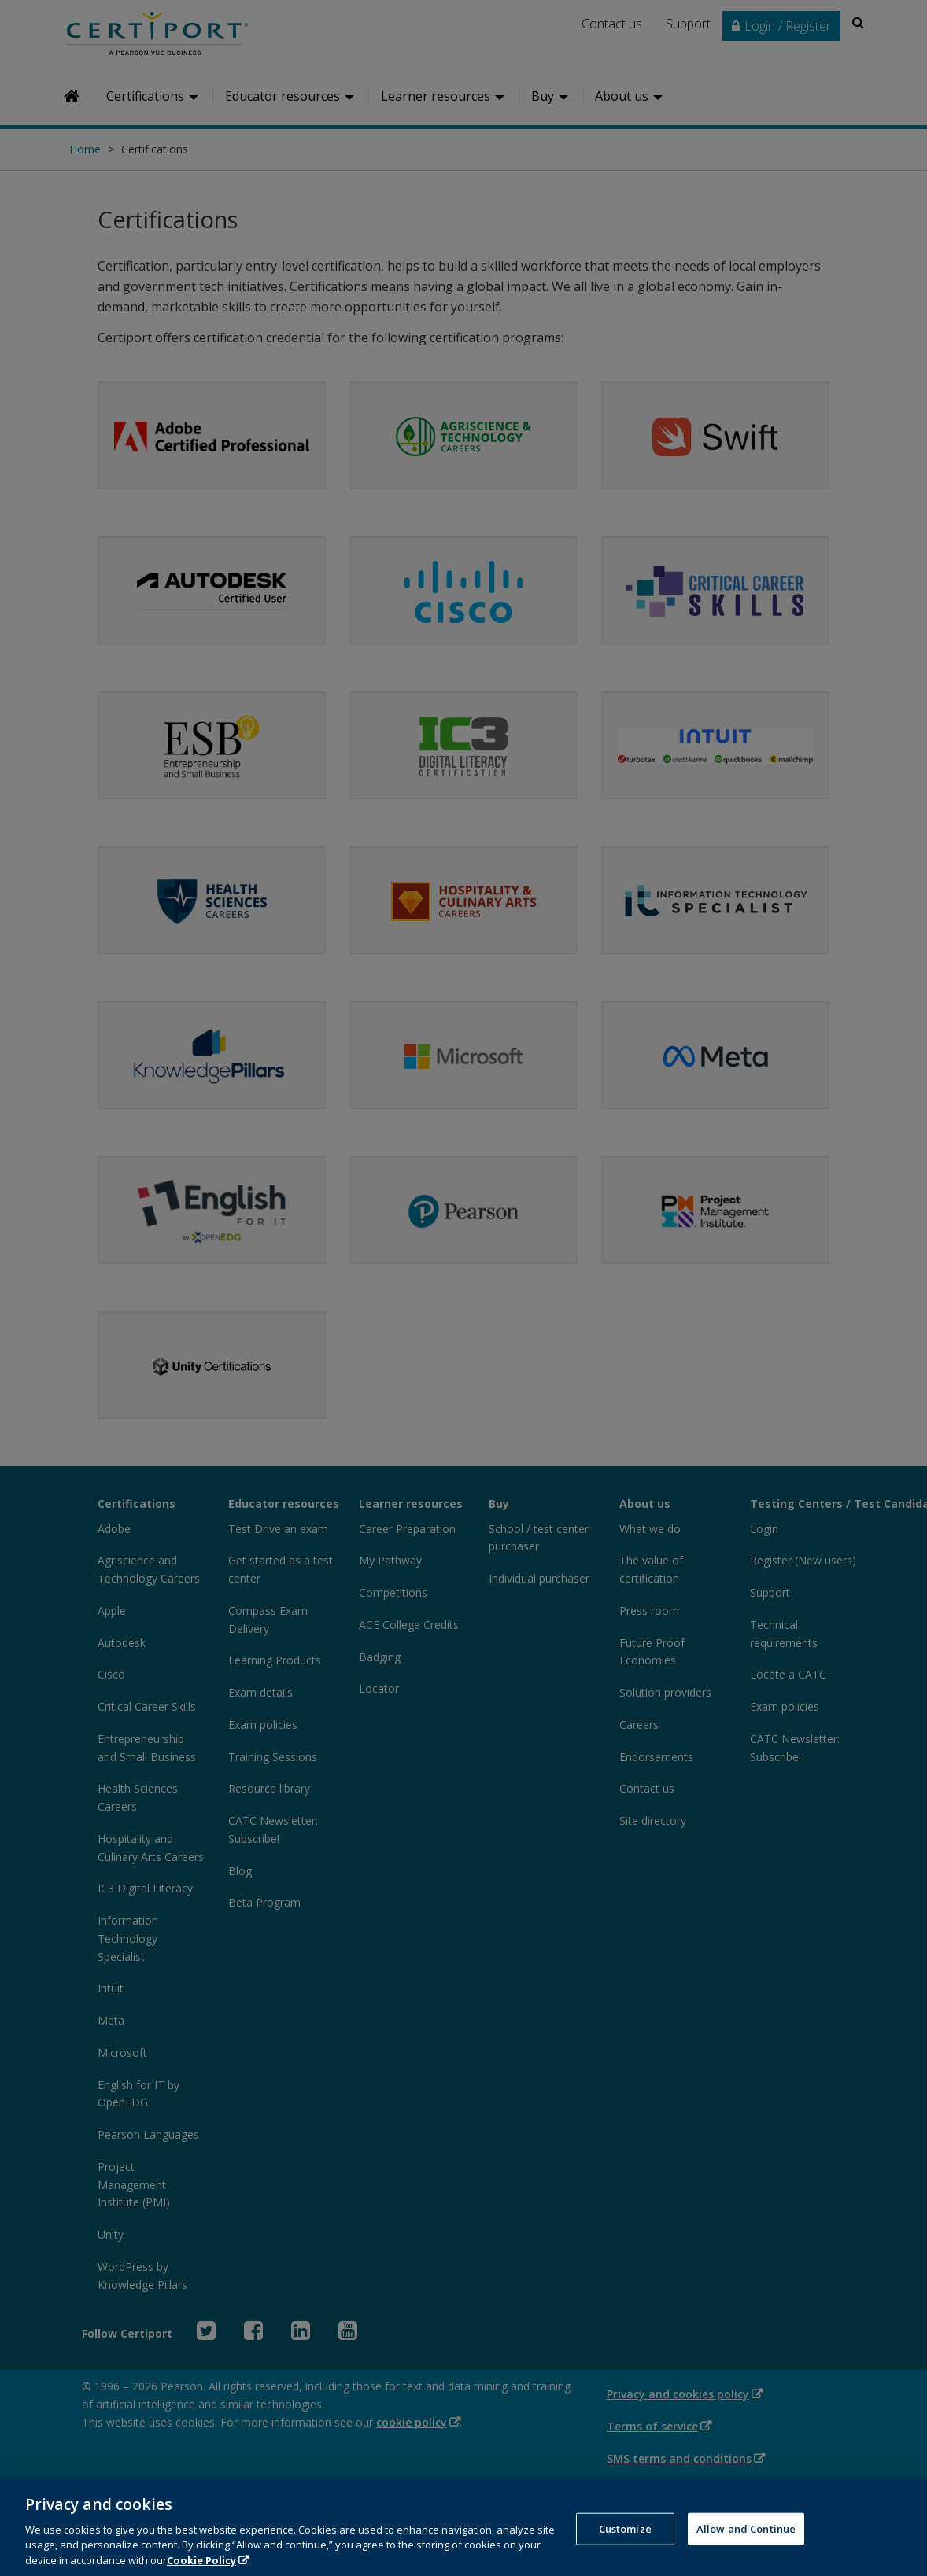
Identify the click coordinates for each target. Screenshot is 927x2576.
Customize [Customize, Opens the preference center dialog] (625, 2546)
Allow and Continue (746, 2546)
